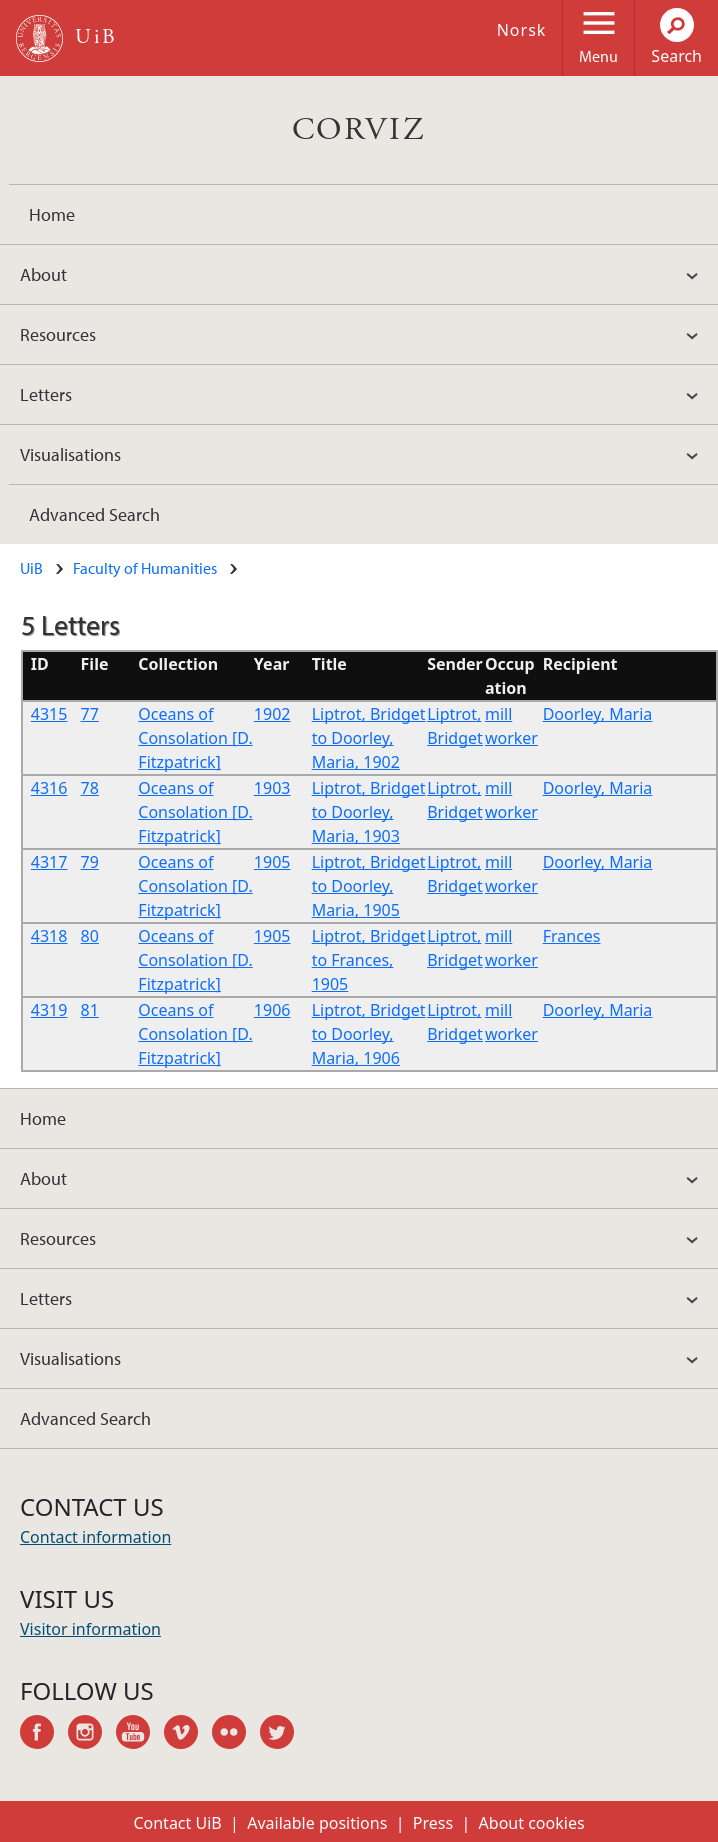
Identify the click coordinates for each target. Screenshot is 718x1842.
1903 (272, 788)
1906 (272, 1010)
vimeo (188, 1735)
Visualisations (70, 454)
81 (90, 1010)
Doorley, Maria (598, 714)
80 (90, 936)
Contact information (95, 1537)
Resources (58, 334)
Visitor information (90, 1629)
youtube (140, 1735)
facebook (44, 1735)
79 (90, 862)
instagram (92, 1735)
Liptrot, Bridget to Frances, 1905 (369, 960)
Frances (572, 936)
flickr (236, 1735)
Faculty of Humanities (145, 568)
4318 (49, 936)
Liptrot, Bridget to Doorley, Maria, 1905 (369, 886)
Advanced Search (94, 514)
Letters (46, 394)
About (43, 274)
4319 (49, 1010)
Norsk (522, 30)
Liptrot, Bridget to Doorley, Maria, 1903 (369, 812)
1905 (272, 862)
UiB (31, 568)
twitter (284, 1735)
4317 (49, 862)
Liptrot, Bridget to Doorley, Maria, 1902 (369, 738)
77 (90, 714)
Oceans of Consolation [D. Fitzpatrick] (195, 738)
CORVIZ (359, 130)
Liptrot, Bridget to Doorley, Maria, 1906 (369, 1034)
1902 (272, 714)
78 (90, 788)
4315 (49, 714)
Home (52, 214)
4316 (49, 788)
